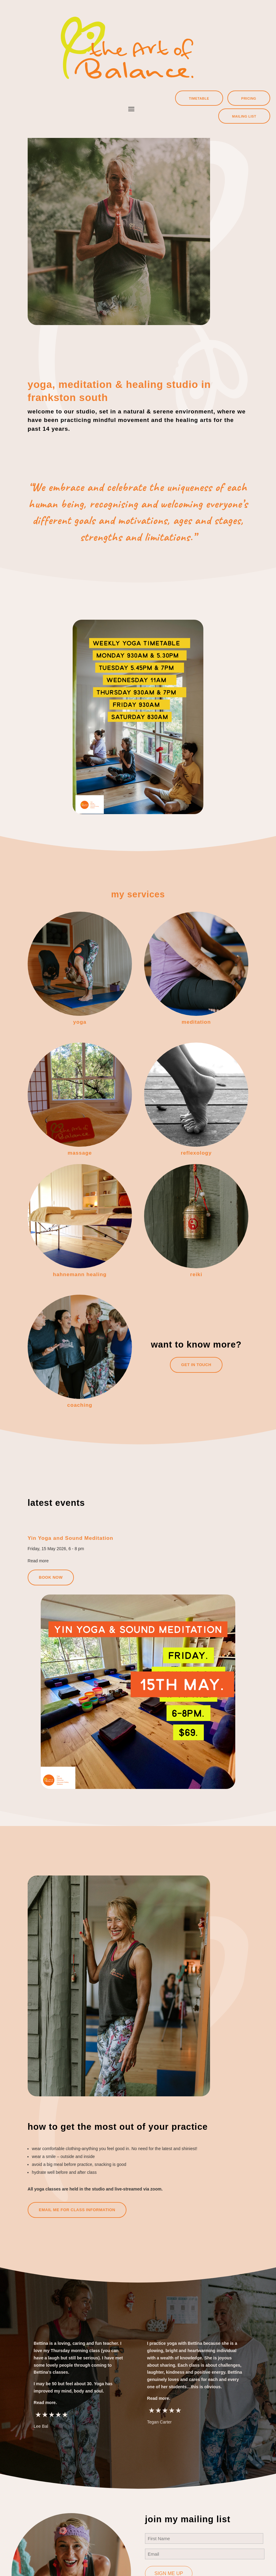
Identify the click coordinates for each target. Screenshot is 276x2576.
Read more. (45, 2402)
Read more (38, 1560)
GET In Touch (196, 1364)
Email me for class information (77, 2210)
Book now (51, 1577)
